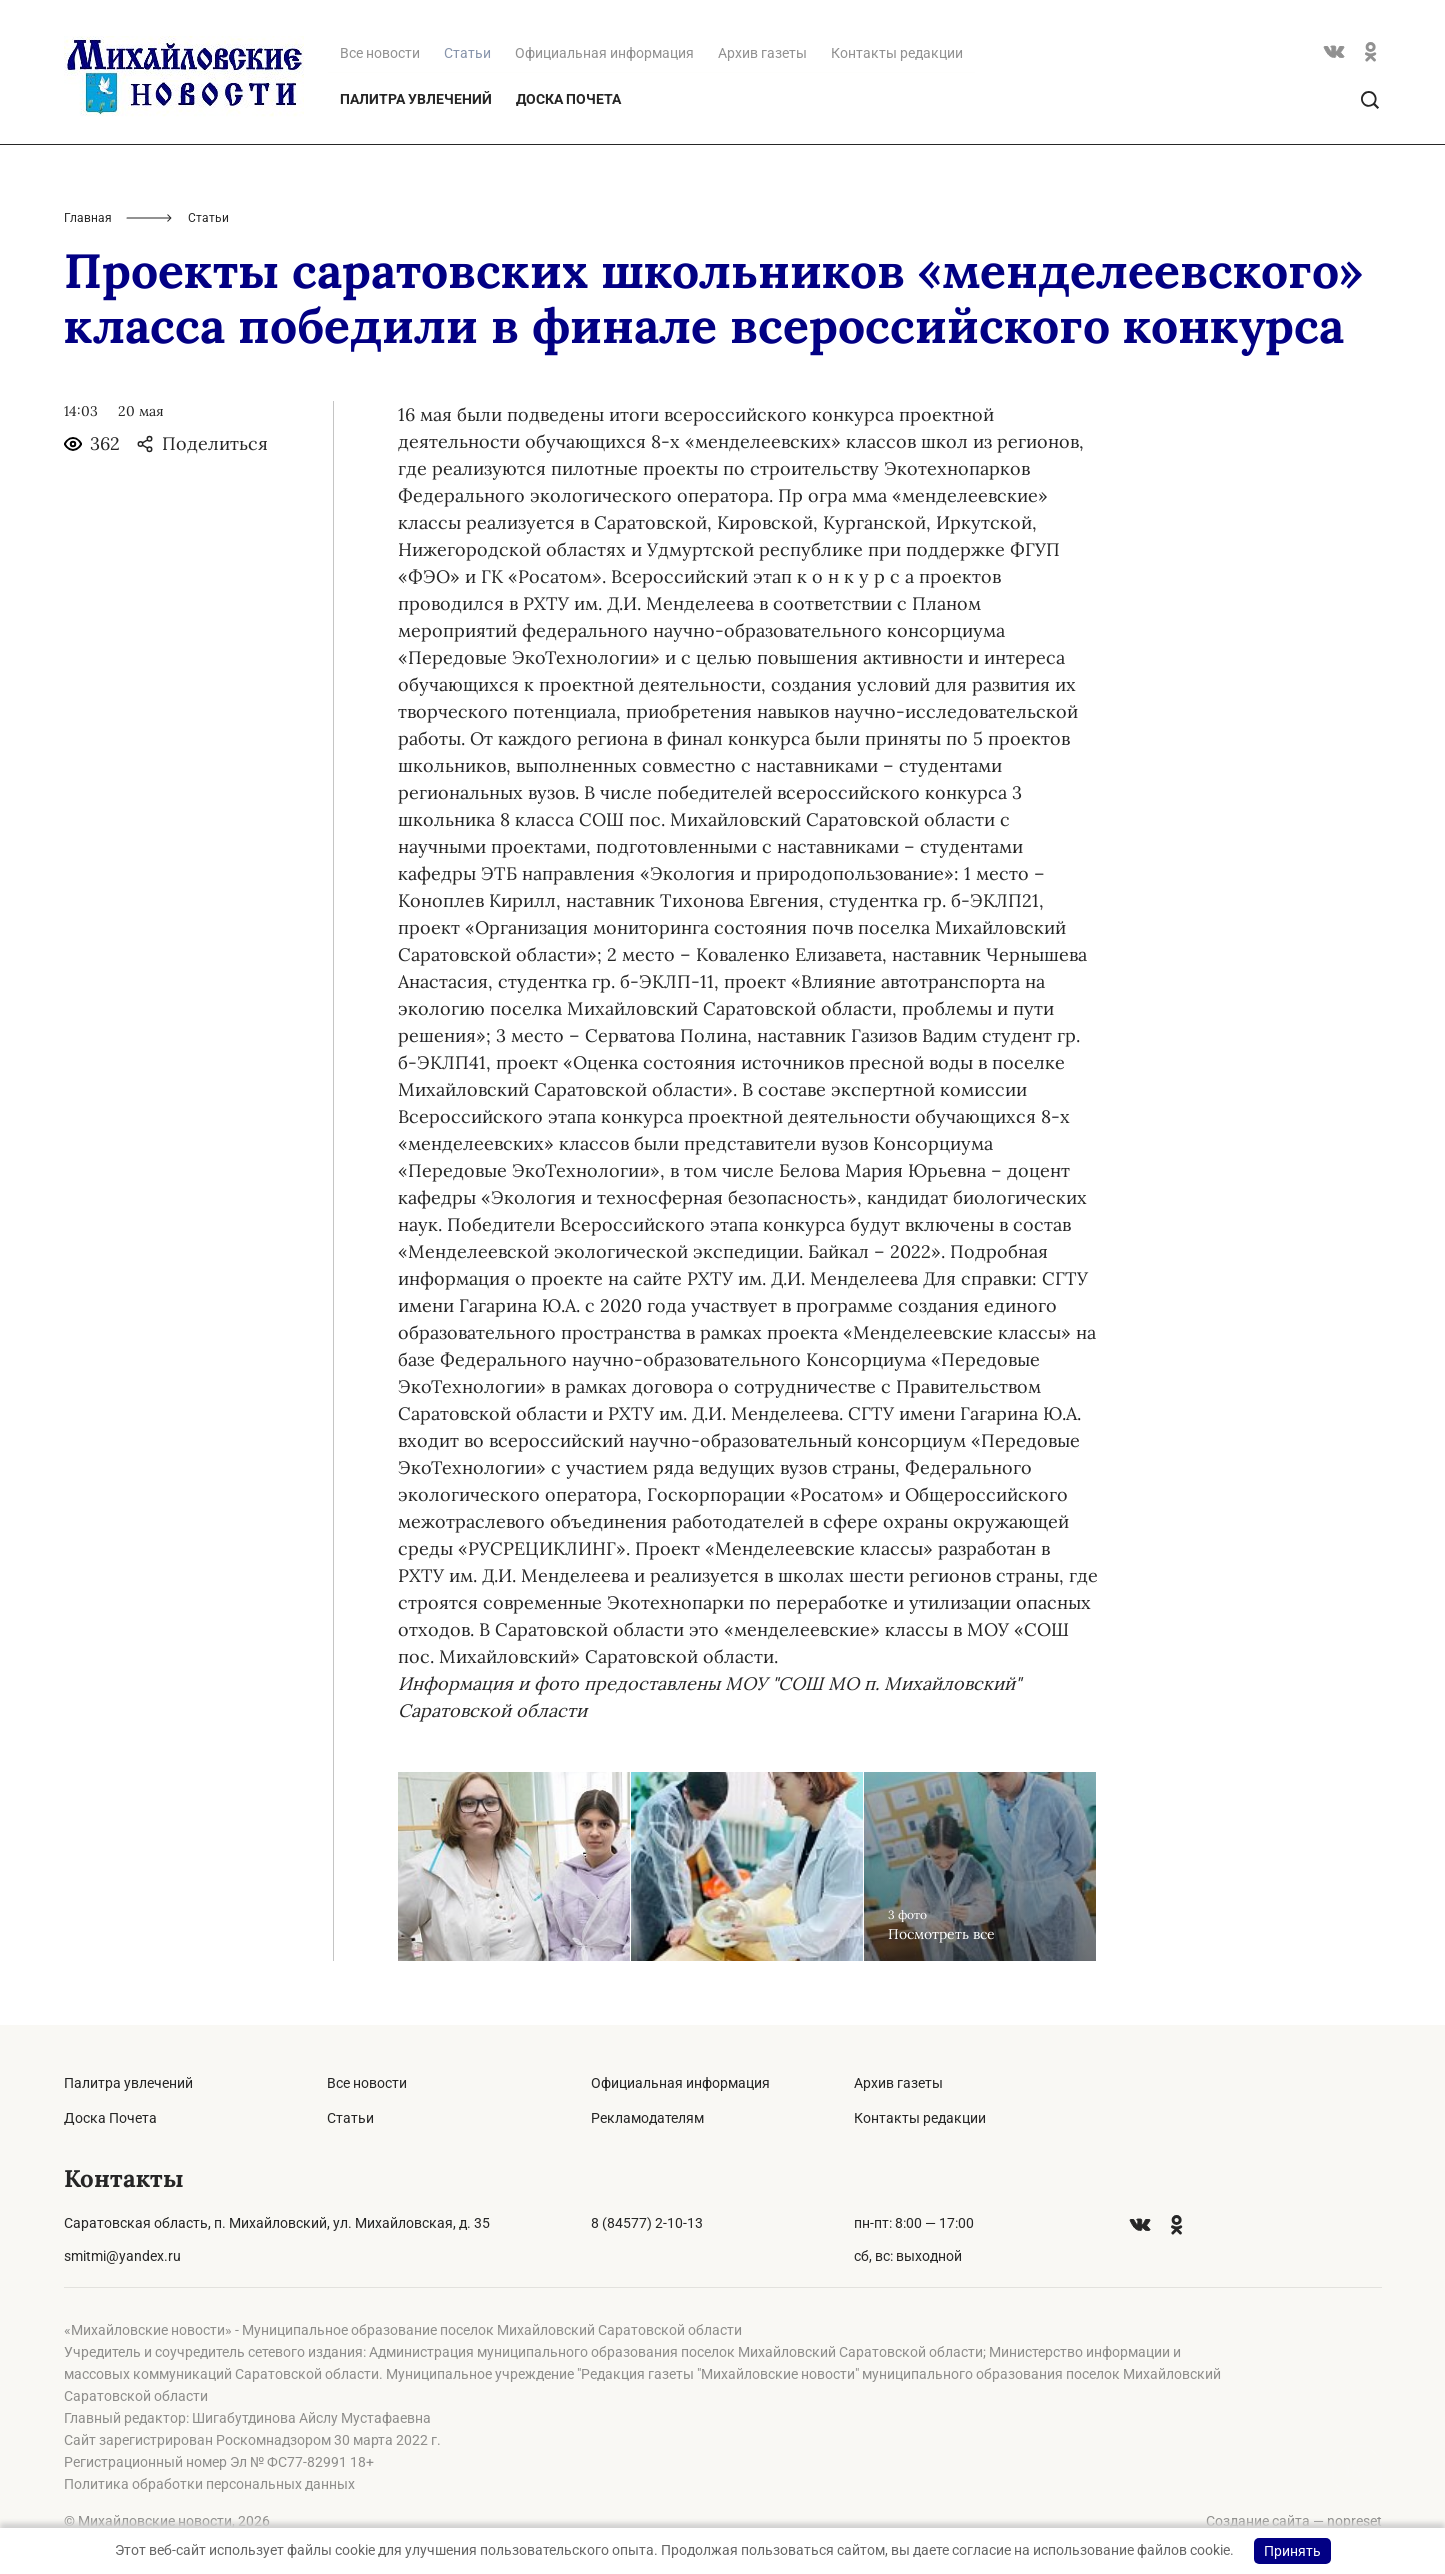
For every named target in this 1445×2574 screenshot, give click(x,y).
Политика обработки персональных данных (209, 2484)
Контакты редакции (897, 53)
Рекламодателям (647, 2118)
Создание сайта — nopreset (1294, 2521)
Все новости (380, 53)
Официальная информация (604, 53)
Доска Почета (568, 99)
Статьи (350, 2118)
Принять (1292, 2551)
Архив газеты (762, 53)
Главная (88, 218)
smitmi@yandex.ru (122, 2256)
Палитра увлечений (416, 99)
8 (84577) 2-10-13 (647, 2223)
